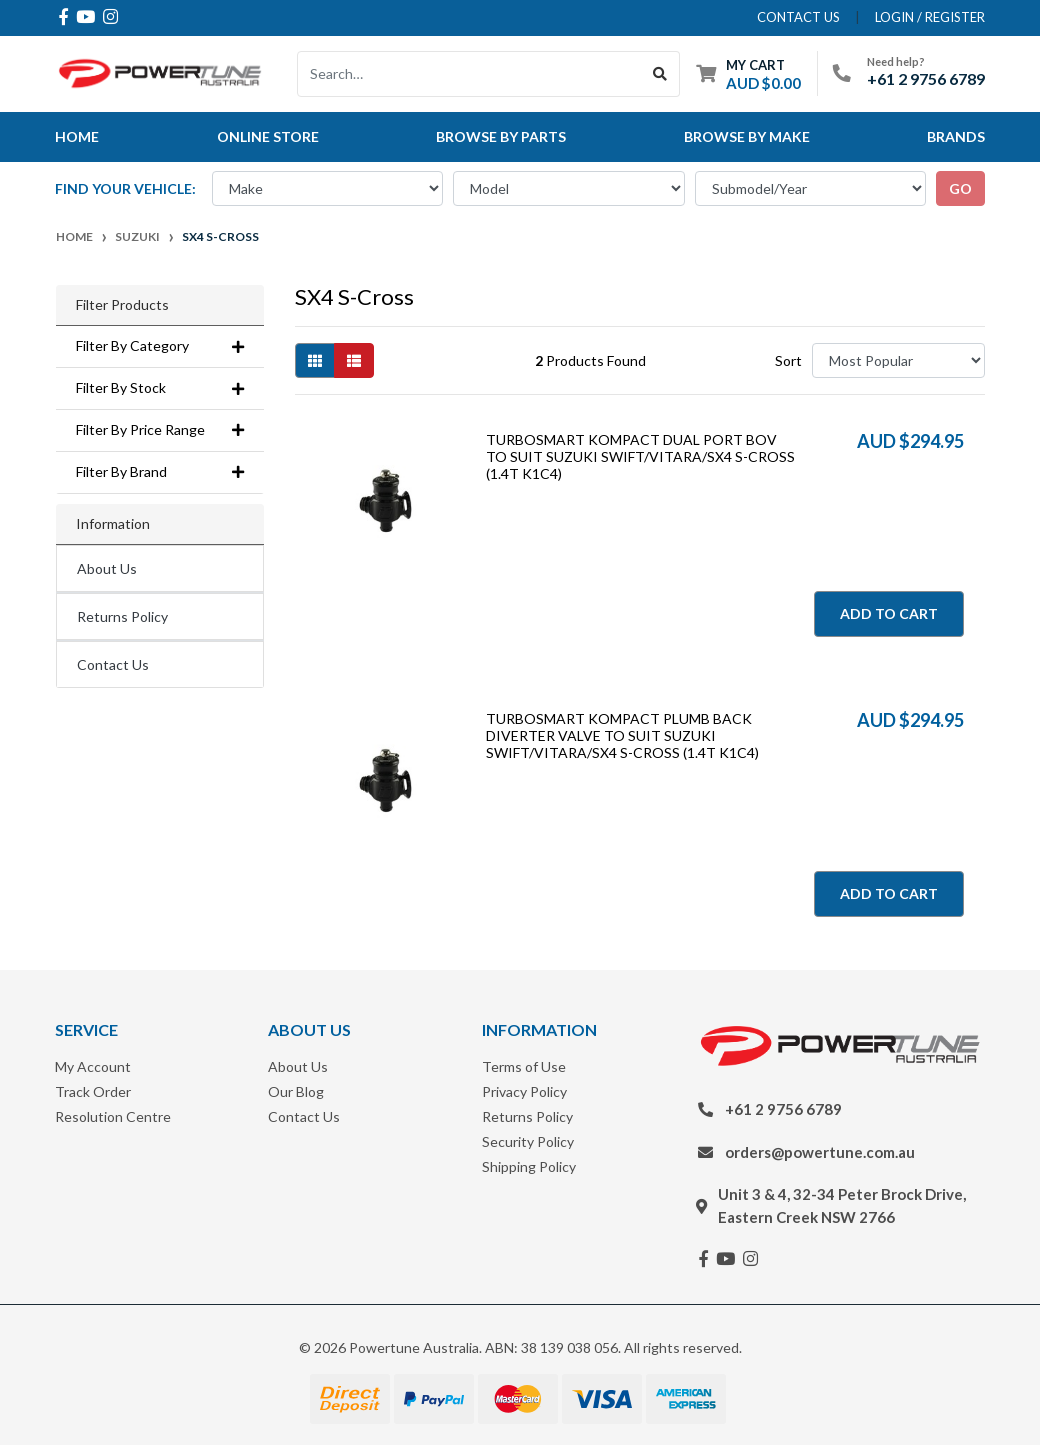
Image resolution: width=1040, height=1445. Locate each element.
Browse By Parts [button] (501, 136)
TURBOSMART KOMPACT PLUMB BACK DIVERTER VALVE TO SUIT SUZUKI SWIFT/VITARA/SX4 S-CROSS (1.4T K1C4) (622, 735)
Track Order (93, 1091)
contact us (798, 17)
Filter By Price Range (160, 430)
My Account (93, 1066)
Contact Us (113, 664)
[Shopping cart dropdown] (748, 73)
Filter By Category (160, 346)
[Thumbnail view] (315, 360)
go (960, 188)
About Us (107, 568)
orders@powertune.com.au (820, 1152)
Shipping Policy (529, 1166)
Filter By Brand (160, 472)
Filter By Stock (160, 388)
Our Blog (296, 1091)
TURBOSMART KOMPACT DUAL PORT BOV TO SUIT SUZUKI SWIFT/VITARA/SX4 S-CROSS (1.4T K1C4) (640, 456)
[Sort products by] (898, 360)
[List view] (354, 360)
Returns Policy (122, 616)
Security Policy (528, 1141)
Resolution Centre (113, 1116)
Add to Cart (889, 613)
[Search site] (660, 74)
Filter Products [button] (122, 305)
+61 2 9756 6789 (926, 78)
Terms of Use (524, 1066)
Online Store (268, 136)
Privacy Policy (524, 1091)
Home (77, 136)
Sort (788, 360)
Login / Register (930, 17)
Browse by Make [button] (747, 136)
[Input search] (469, 74)
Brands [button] (956, 136)
